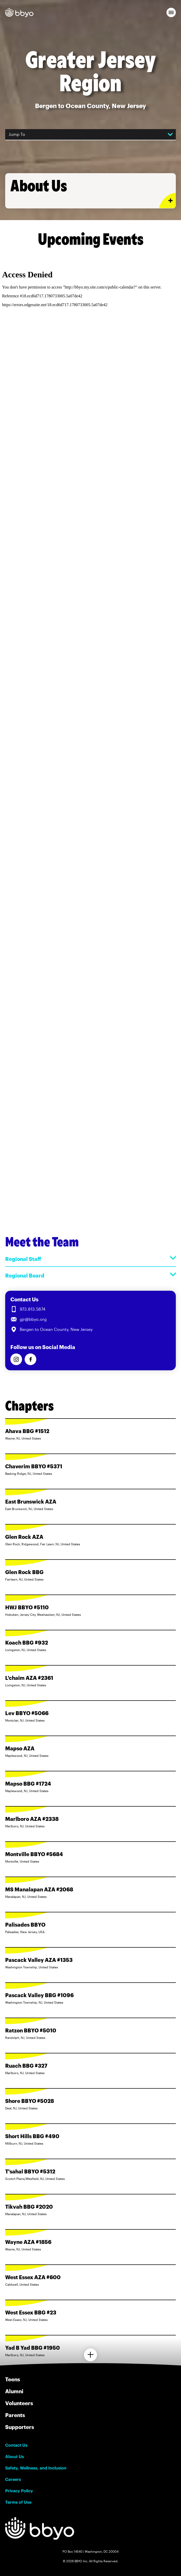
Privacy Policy (19, 2490)
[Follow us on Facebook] (30, 1359)
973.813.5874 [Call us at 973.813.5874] (32, 1309)
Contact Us (16, 2445)
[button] (171, 12)
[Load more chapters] (90, 2354)
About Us (14, 2456)
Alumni (14, 2391)
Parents (15, 2415)
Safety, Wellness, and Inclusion (35, 2467)
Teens (12, 2379)
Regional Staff (90, 1258)
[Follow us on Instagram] (16, 1359)
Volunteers (19, 2403)
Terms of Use (18, 2502)
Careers (13, 2479)
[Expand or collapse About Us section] (167, 200)
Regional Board (90, 1275)
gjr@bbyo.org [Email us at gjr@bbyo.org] (33, 1319)
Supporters (19, 2427)
